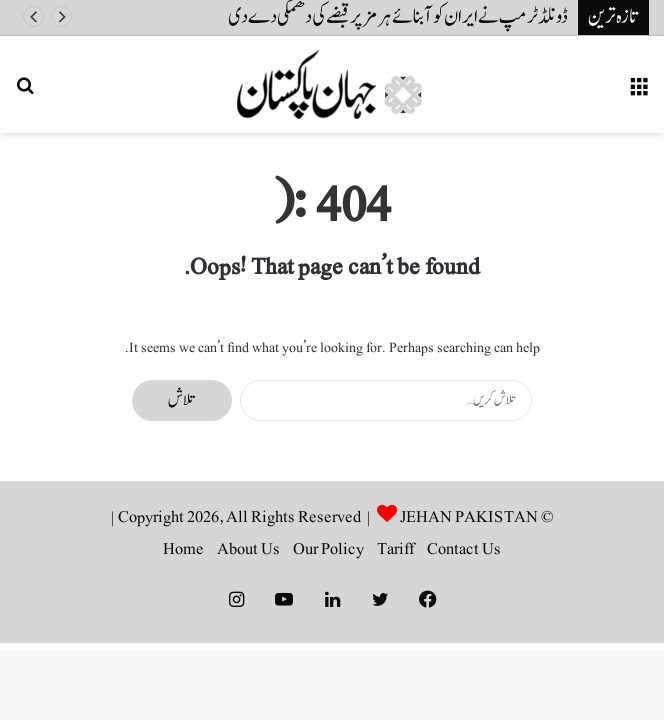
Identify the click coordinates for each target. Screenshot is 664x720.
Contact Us (464, 549)
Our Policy (328, 549)
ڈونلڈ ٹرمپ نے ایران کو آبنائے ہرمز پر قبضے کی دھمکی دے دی (398, 17)
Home (183, 549)
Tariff (395, 549)
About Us (248, 549)
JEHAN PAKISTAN (469, 517)
